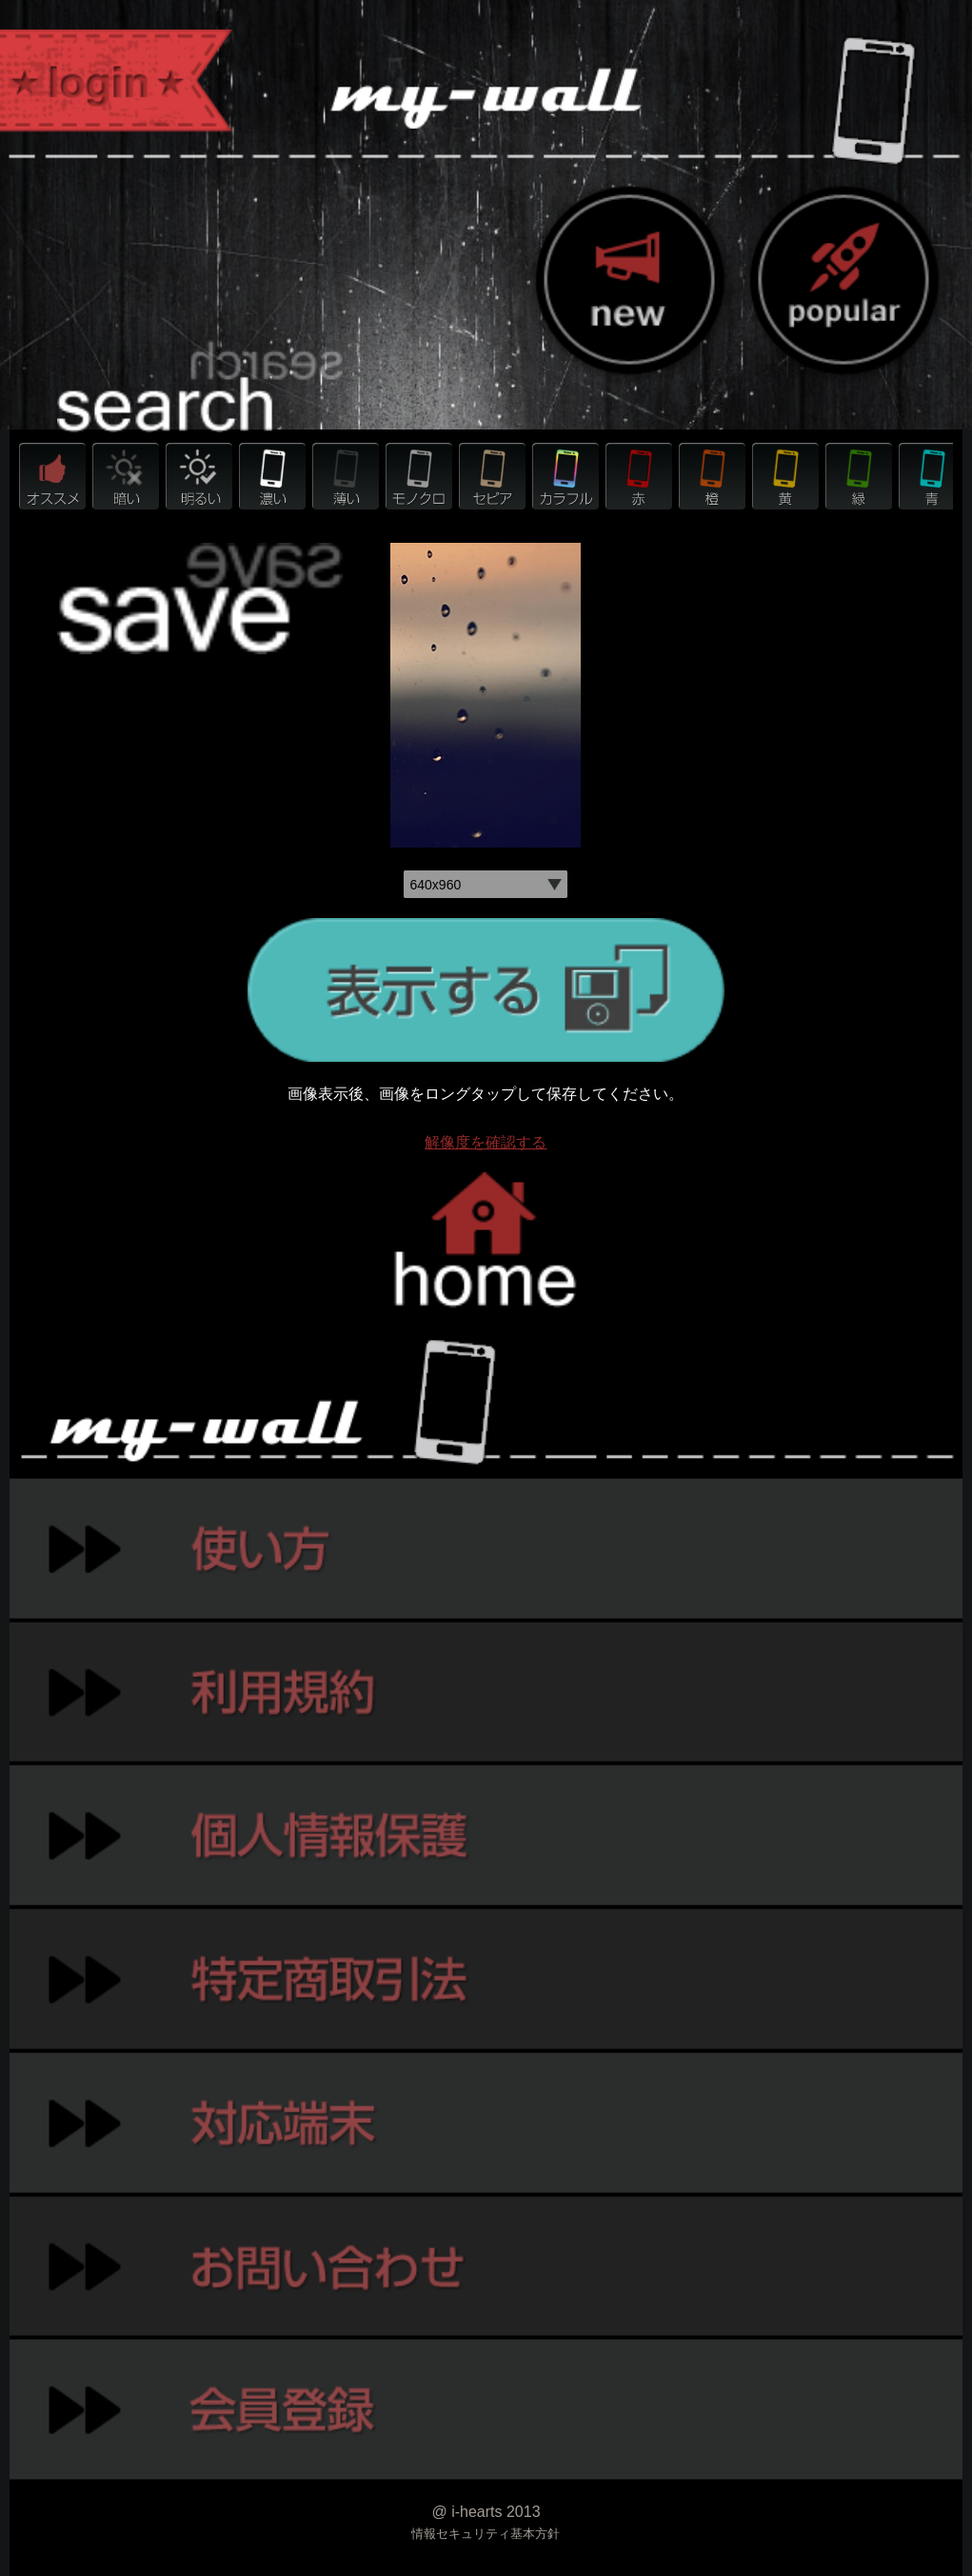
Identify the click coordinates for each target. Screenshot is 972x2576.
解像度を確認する (485, 1142)
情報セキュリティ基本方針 (485, 2533)
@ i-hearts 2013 (485, 2512)
